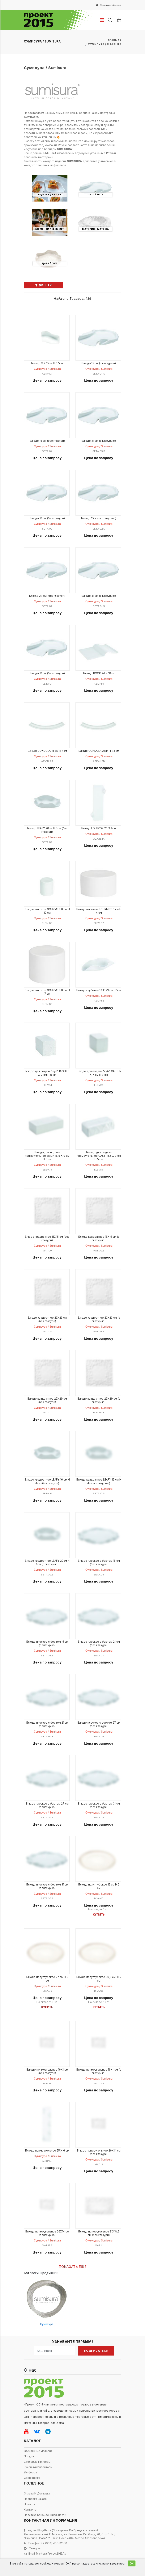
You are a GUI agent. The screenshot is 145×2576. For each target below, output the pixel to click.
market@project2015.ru (51, 2553)
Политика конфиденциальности (45, 2514)
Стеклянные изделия (38, 2451)
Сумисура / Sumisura (104, 44)
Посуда (29, 2456)
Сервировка (32, 2477)
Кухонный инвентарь (38, 2467)
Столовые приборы (37, 2461)
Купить (99, 1914)
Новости (29, 2504)
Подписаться (96, 2350)
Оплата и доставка (37, 2493)
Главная (114, 40)
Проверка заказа (35, 2498)
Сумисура (46, 2324)
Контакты (30, 2509)
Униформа (30, 2472)
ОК (132, 2563)
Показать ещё (72, 2267)
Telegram (34, 2548)
